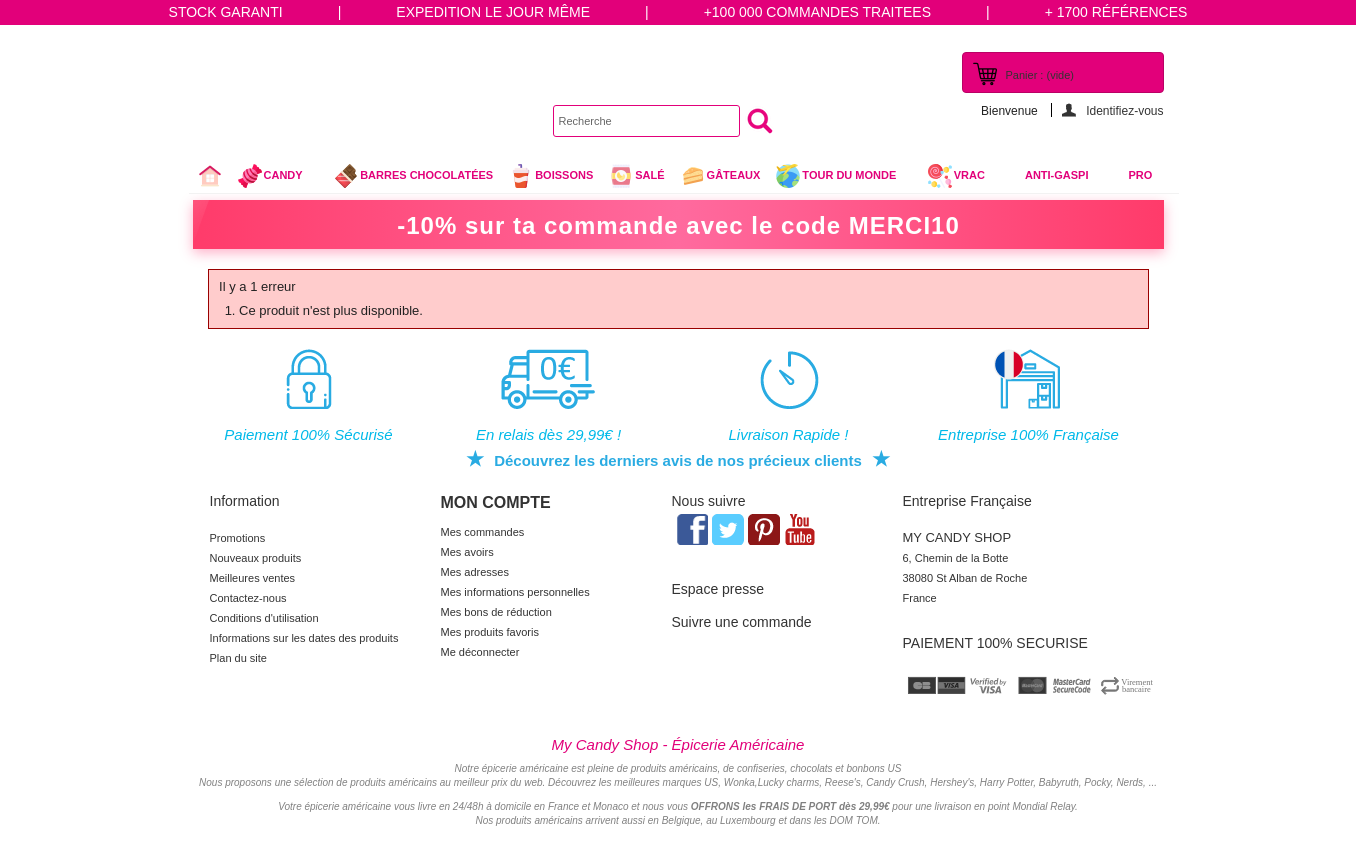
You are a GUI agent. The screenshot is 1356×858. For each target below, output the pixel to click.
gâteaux (720, 176)
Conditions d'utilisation (264, 618)
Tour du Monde (843, 178)
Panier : (1040, 75)
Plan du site (238, 658)
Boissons (550, 176)
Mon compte (496, 502)
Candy (278, 178)
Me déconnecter (480, 652)
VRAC (956, 176)
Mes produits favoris (490, 632)
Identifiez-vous (1124, 110)
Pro (1141, 175)
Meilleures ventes (253, 578)
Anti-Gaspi (1057, 175)
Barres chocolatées (413, 176)
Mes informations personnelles (515, 592)
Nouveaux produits (256, 558)
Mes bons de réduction (496, 612)
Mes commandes (483, 532)
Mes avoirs (467, 552)
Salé (636, 176)
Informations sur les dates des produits (304, 638)
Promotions (238, 538)
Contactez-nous (248, 598)
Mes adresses (475, 572)
